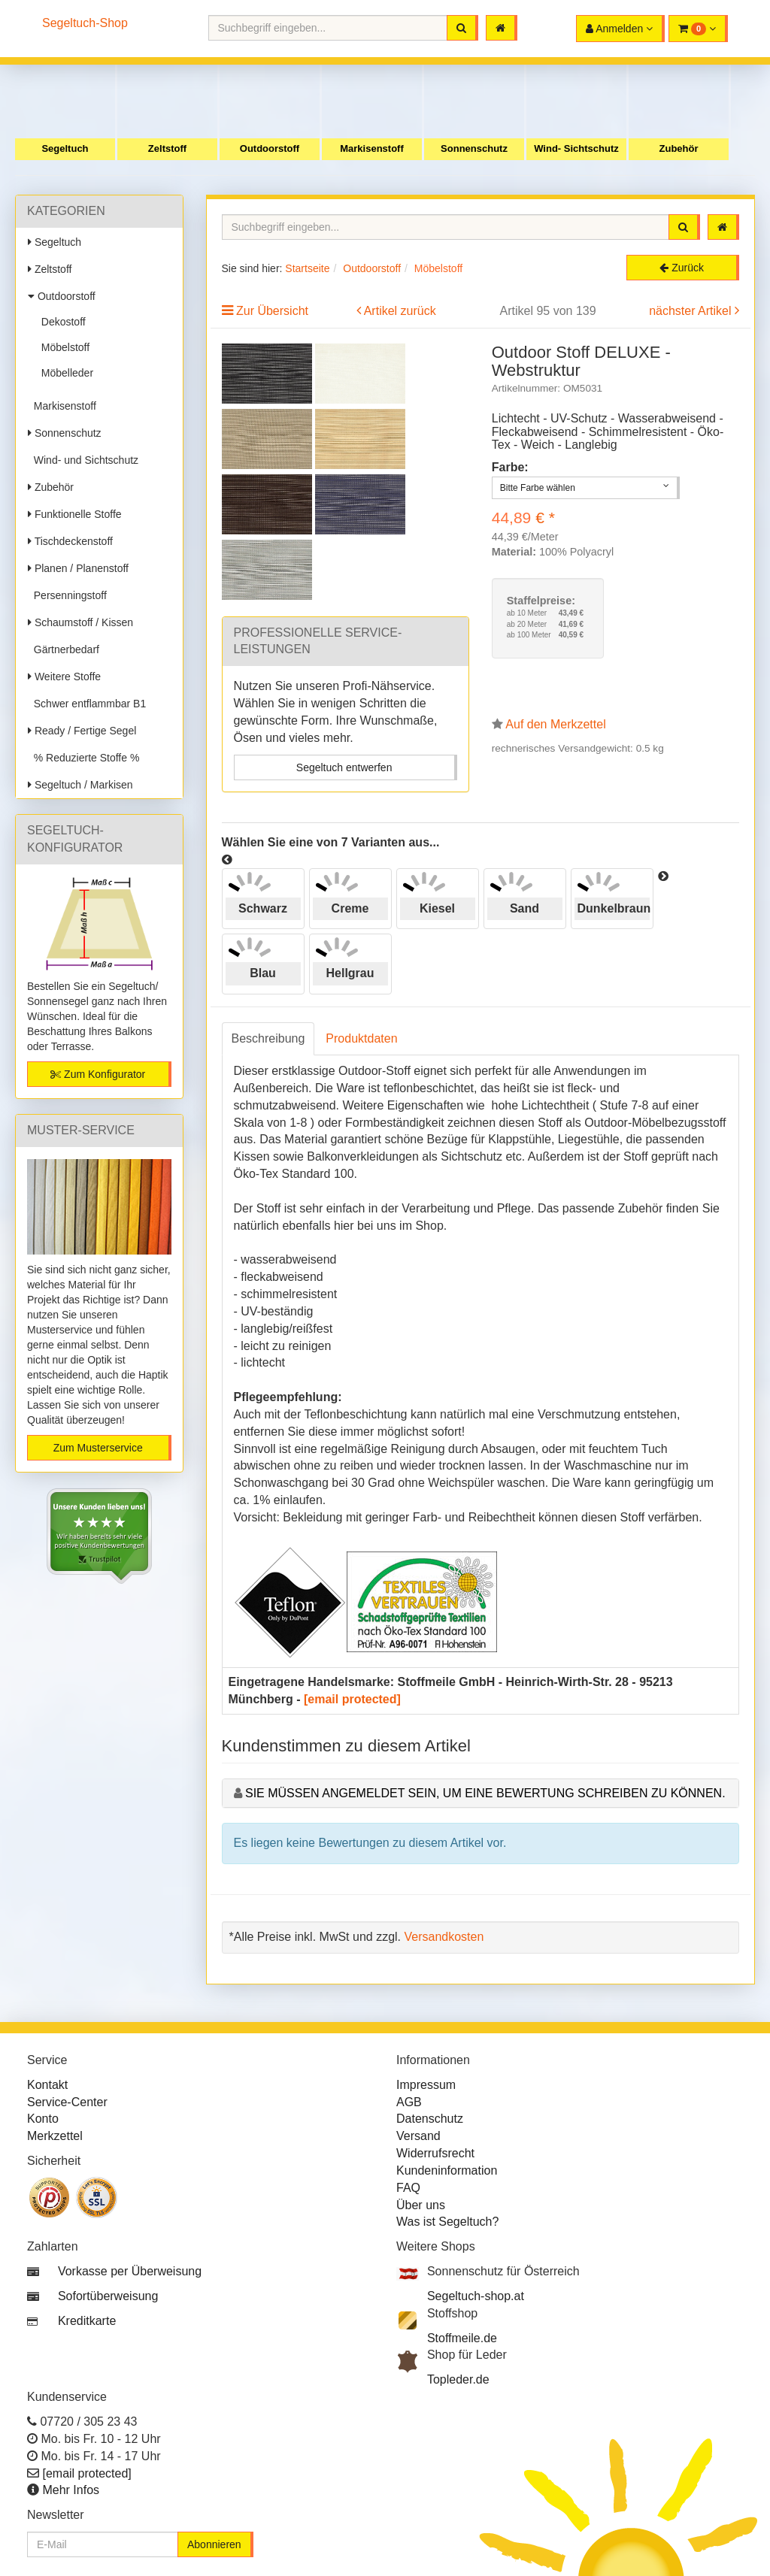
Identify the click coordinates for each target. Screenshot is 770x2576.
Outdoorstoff (269, 148)
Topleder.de (458, 2379)
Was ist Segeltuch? (447, 2221)
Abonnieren (214, 2544)
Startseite (307, 268)
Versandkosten (444, 1936)
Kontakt (47, 2084)
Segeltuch (64, 148)
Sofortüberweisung (108, 2296)
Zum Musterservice (98, 1448)
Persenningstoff (67, 595)
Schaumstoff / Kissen (80, 622)
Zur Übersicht (272, 310)
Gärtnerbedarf (63, 649)
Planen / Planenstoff (78, 568)
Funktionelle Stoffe (75, 514)
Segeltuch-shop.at (475, 2296)
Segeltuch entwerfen (344, 767)
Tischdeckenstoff (70, 541)
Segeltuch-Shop (85, 23)
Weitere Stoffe (64, 676)
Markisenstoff (372, 148)
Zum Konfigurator (97, 1074)
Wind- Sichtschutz (576, 148)
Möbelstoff (62, 347)
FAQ (408, 2187)
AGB (409, 2102)
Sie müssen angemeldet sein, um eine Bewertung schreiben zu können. (485, 1793)
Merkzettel (55, 2136)
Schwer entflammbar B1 (87, 704)
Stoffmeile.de (462, 2338)
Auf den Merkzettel (555, 724)
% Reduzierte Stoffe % (83, 758)
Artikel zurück (400, 310)
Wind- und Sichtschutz (83, 460)
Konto (43, 2118)
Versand (418, 2136)
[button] (698, 28)
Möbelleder (64, 373)
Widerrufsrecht (435, 2153)
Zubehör (679, 148)
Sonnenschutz (474, 148)
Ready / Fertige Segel (82, 731)
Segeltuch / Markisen (80, 785)
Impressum (426, 2084)
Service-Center (67, 2102)
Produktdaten (361, 1038)
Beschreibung (268, 1038)
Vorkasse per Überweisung (130, 2271)
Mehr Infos (70, 2490)
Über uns (420, 2205)
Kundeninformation (446, 2170)
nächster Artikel (692, 310)
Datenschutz (429, 2118)
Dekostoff (60, 322)
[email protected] (352, 1699)
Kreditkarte (87, 2320)
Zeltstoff (167, 148)
